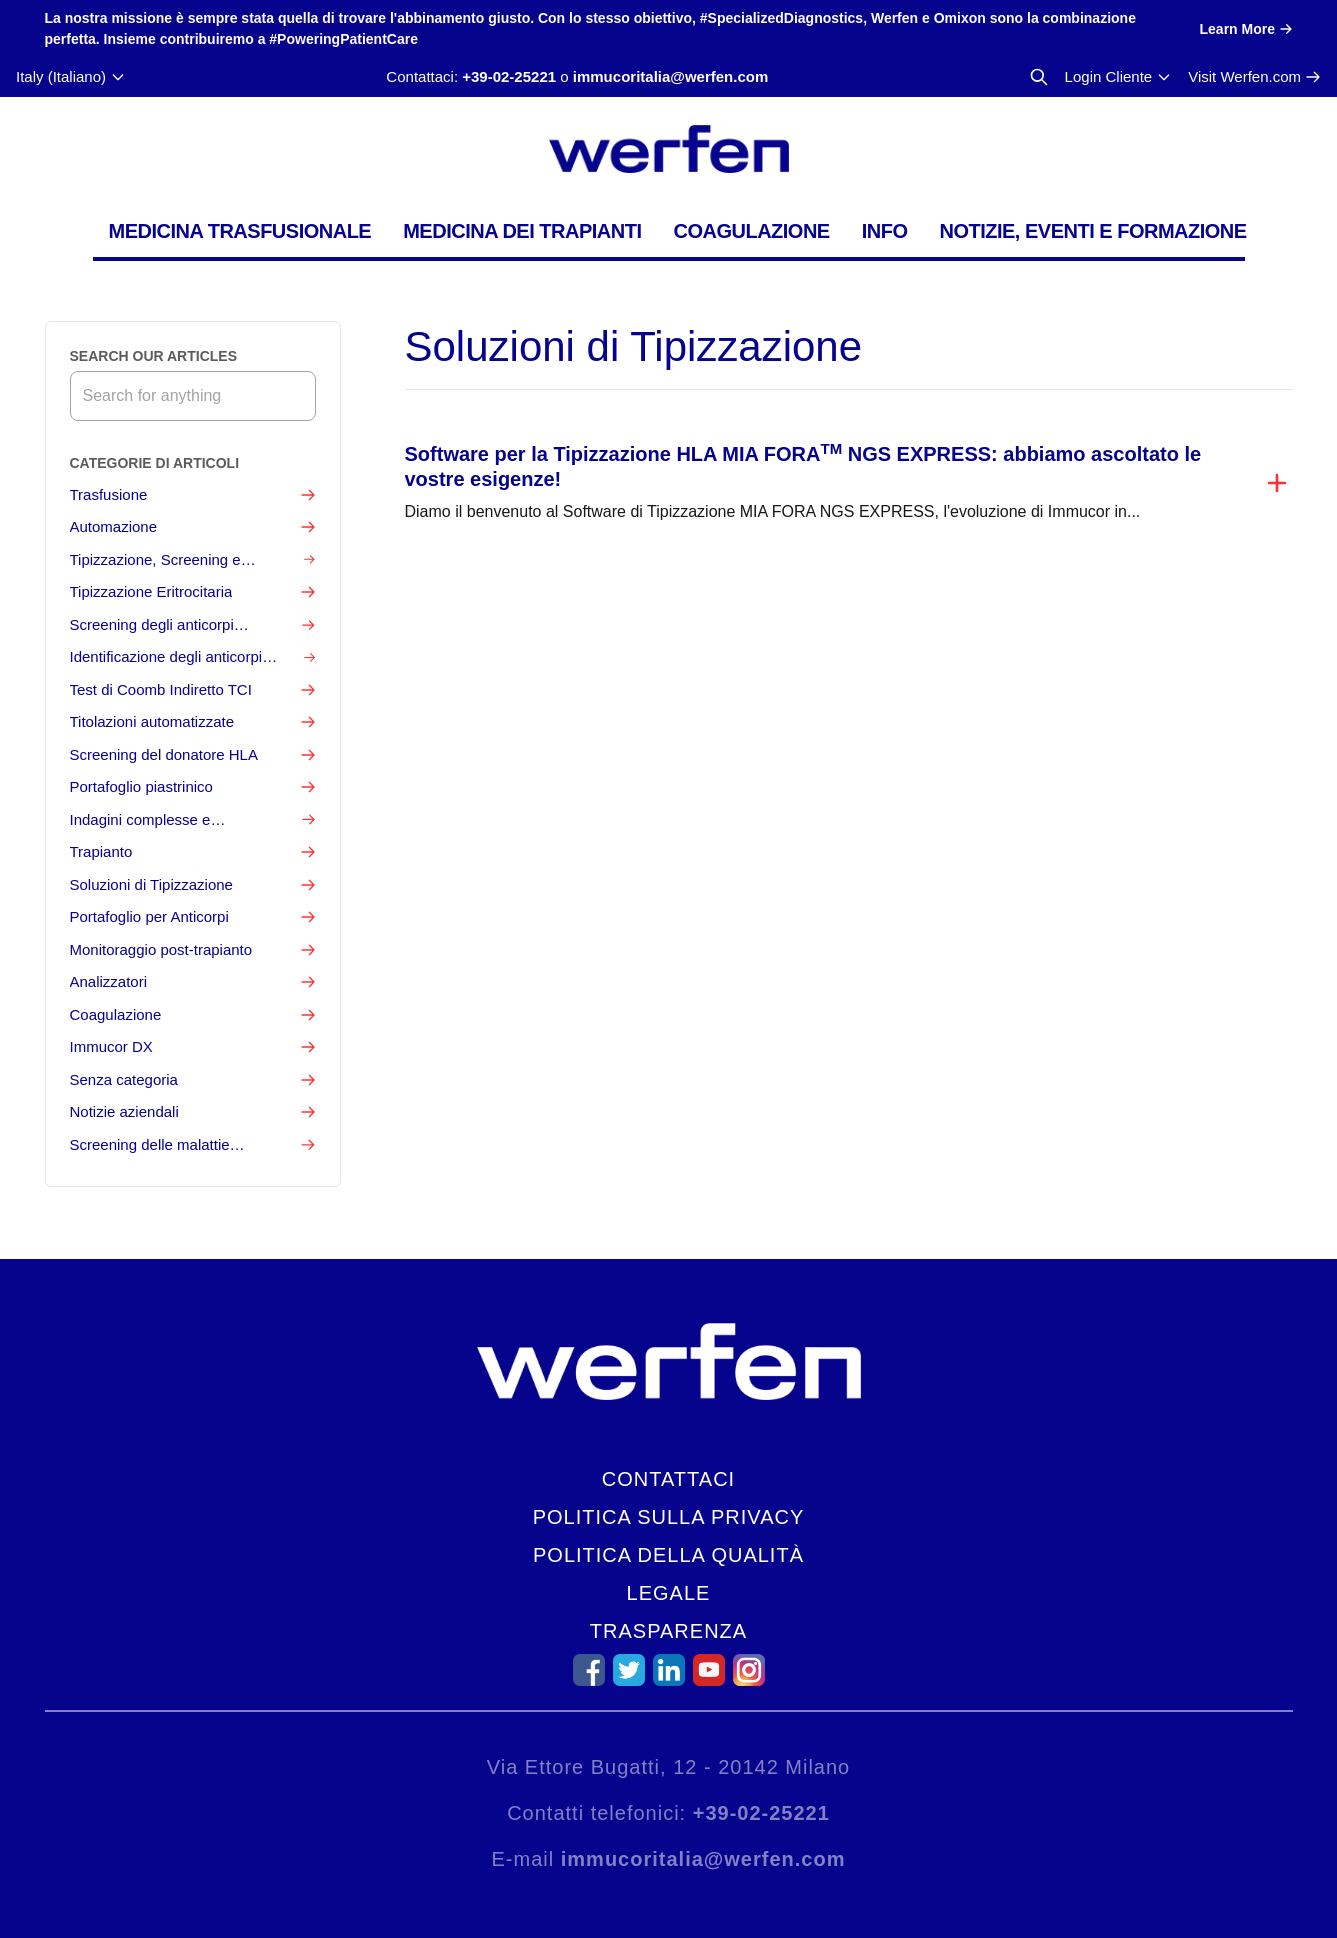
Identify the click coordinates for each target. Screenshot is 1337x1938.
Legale (669, 1593)
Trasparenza (668, 1631)
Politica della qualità (668, 1555)
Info (885, 231)
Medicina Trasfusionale (240, 231)
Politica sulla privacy (669, 1517)
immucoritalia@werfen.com (671, 76)
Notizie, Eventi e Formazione (1092, 231)
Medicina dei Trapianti (522, 231)
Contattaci (668, 1479)
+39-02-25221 (509, 76)
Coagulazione (751, 231)
